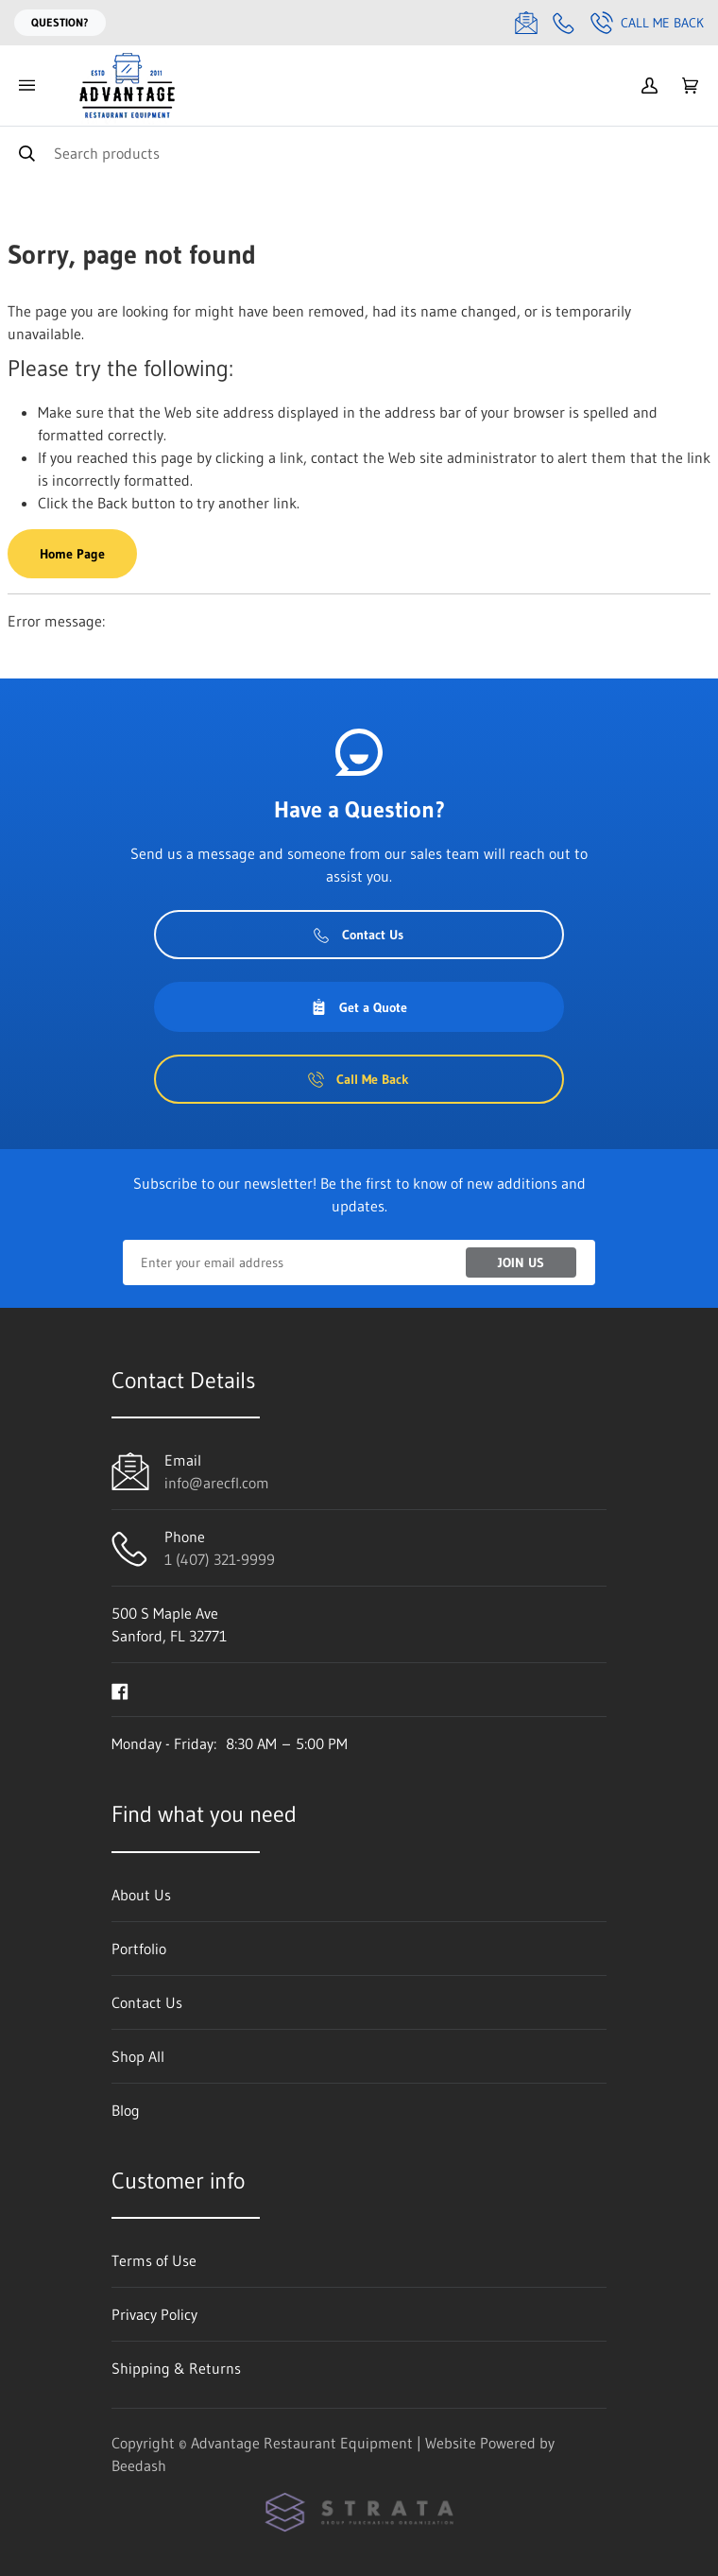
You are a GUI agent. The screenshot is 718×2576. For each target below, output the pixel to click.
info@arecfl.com (216, 1482)
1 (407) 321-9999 (219, 1559)
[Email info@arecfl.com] (526, 22)
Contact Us (358, 934)
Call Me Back (647, 22)
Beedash (138, 2465)
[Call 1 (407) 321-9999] (564, 22)
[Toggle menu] (26, 85)
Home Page (72, 553)
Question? (60, 22)
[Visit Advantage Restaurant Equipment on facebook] (119, 1689)
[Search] (359, 153)
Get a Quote (359, 1007)
